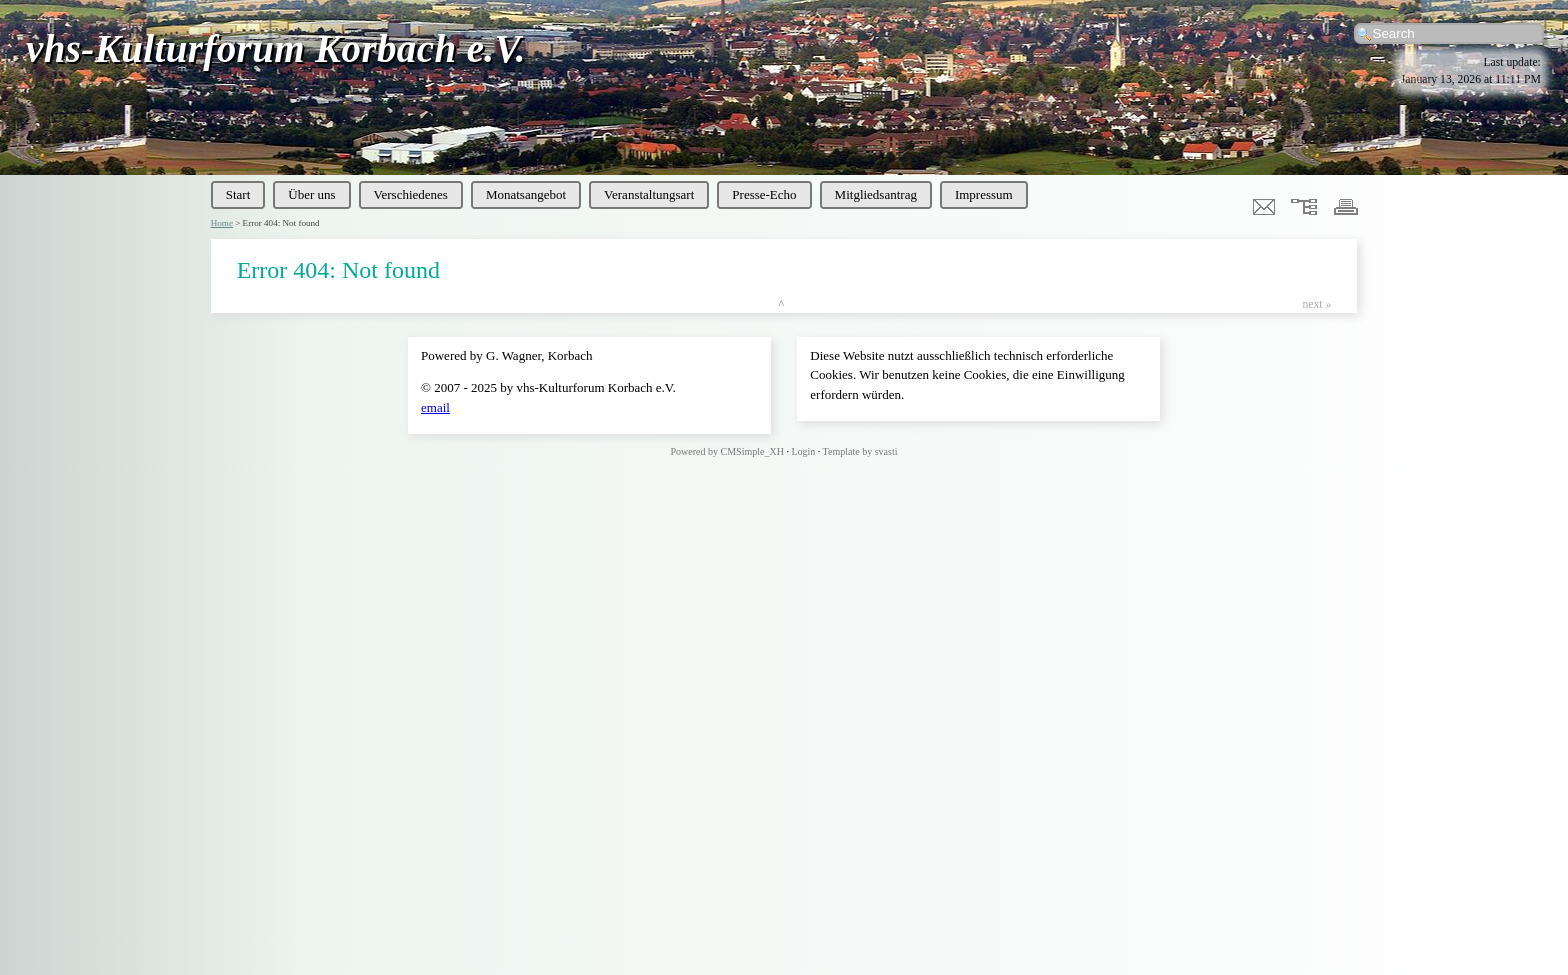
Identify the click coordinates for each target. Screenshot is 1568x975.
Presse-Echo (764, 194)
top (784, 304)
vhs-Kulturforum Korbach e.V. (276, 48)
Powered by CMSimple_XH (727, 451)
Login (803, 451)
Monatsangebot (526, 194)
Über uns (311, 194)
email (435, 407)
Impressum (984, 194)
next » (1316, 304)
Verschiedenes (411, 194)
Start (238, 194)
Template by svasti (860, 451)
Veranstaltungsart (649, 194)
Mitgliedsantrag (876, 194)
